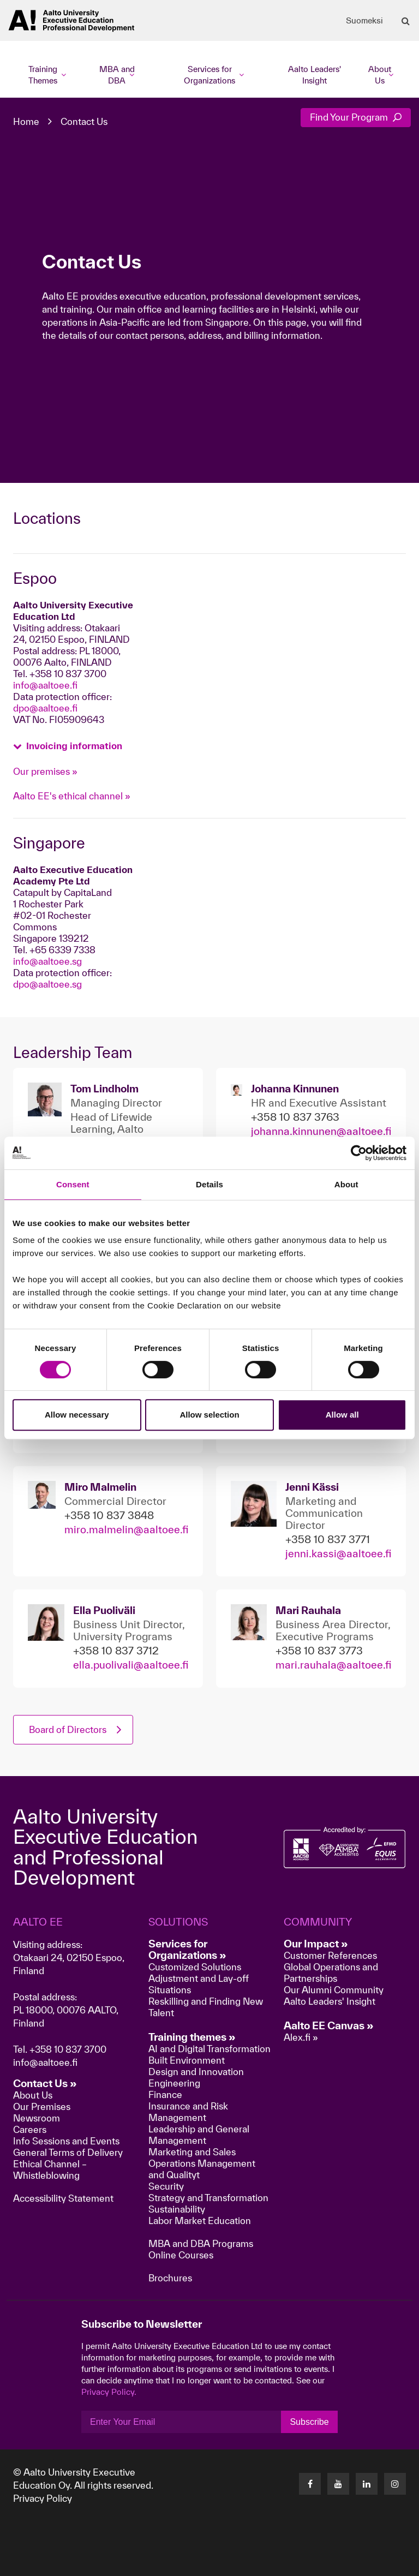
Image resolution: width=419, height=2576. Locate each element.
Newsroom (36, 2118)
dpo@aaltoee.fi (45, 708)
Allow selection (209, 1414)
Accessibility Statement (63, 2198)
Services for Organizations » (187, 1949)
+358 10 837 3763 (295, 1117)
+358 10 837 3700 (67, 2049)
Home (26, 121)
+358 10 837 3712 (116, 1651)
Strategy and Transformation (208, 2197)
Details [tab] (209, 1184)
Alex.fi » (301, 2037)
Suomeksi (364, 20)
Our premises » (45, 771)
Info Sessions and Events (66, 2141)
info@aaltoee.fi (45, 685)
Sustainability (176, 2209)
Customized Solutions (194, 1967)
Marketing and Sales (192, 2152)
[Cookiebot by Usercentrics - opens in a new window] (358, 1153)
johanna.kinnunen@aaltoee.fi (321, 1131)
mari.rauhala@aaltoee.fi (333, 1665)
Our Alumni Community (334, 1990)
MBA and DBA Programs (200, 2243)
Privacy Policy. (108, 2391)
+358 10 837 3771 (327, 1539)
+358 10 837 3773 (319, 1651)
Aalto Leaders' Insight (314, 74)
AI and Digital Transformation (209, 2048)
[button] (67, 745)
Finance (165, 2094)
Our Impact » (316, 1944)
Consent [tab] (72, 1184)
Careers (29, 2129)
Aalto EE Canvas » (329, 2025)
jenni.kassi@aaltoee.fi (338, 1553)
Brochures (170, 2278)
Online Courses (180, 2255)
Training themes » (192, 2037)
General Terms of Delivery (68, 2152)
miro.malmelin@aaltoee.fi (126, 1529)
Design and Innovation (196, 2071)
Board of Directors (67, 1729)
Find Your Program (356, 117)
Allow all (342, 1414)
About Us (32, 2095)
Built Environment (186, 2060)
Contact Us (84, 121)
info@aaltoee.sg (47, 961)
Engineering (174, 2083)
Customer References (330, 1955)
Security (166, 2186)
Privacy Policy (42, 2498)
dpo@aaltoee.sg (47, 984)
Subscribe (309, 2421)
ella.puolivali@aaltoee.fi (130, 1665)
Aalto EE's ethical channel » (71, 796)
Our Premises (41, 2106)
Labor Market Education (200, 2220)
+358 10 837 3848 (109, 1515)
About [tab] (346, 1184)
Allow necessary (77, 1414)
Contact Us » (45, 2083)
